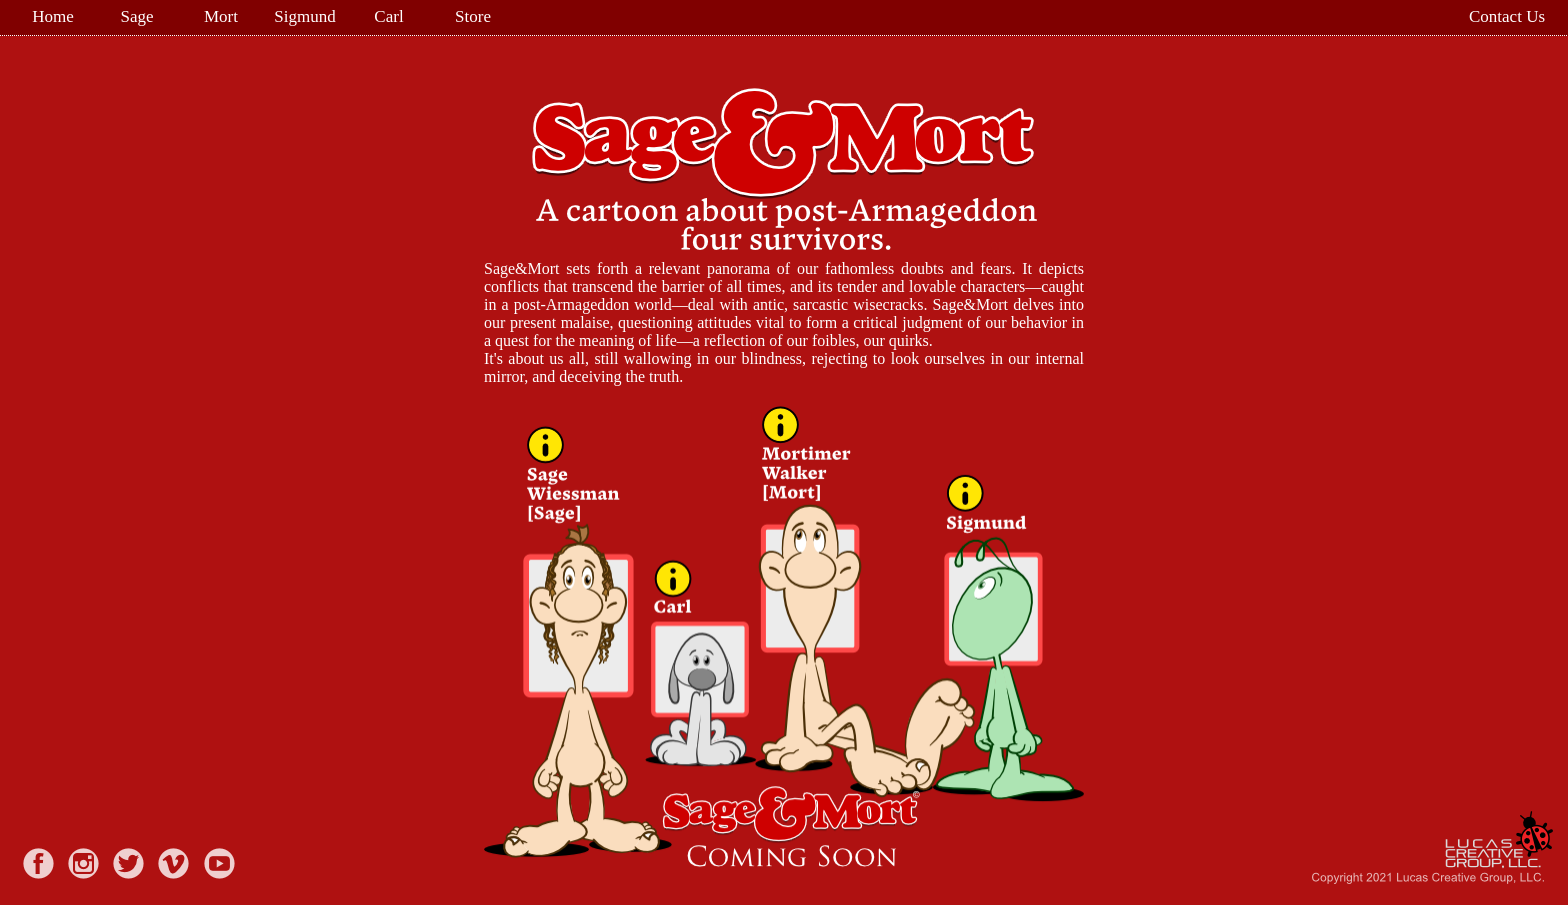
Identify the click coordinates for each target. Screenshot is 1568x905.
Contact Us (1506, 16)
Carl (388, 16)
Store (473, 16)
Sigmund (304, 16)
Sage (136, 16)
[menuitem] (55, 17)
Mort (221, 16)
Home (53, 16)
